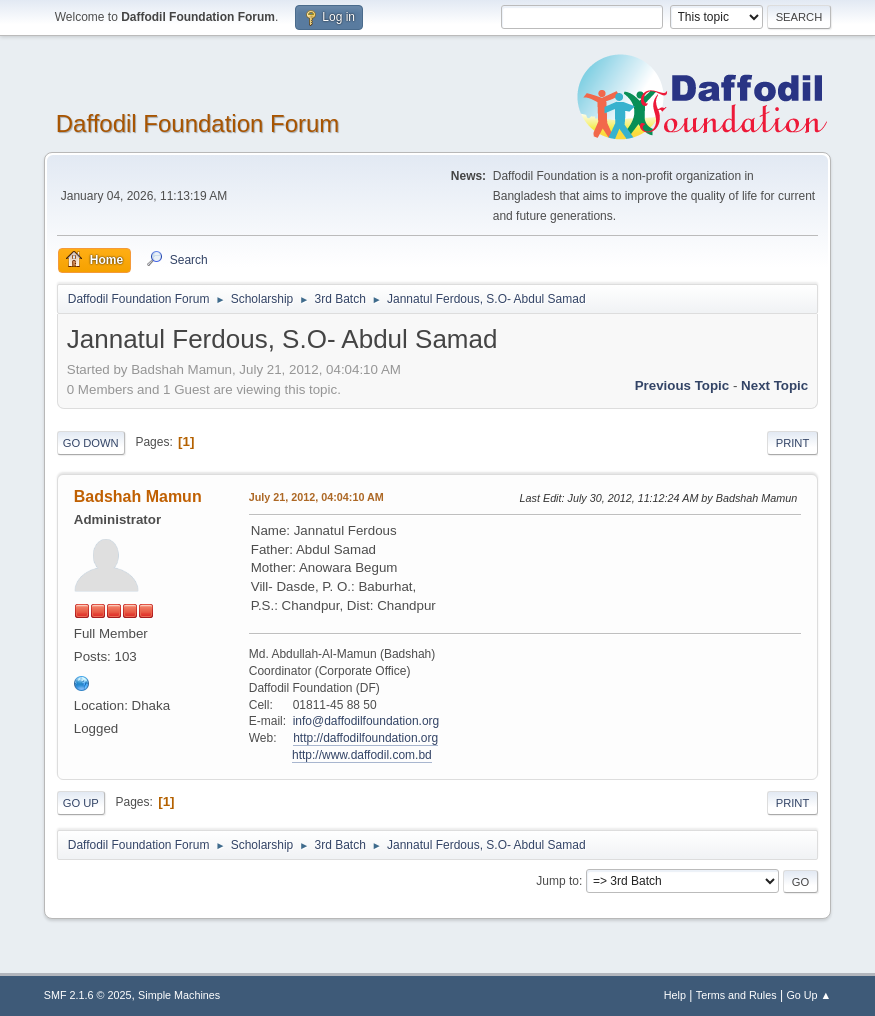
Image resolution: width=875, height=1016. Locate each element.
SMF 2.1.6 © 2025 (88, 995)
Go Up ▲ (808, 995)
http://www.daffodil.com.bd (362, 755)
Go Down (91, 443)
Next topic (774, 385)
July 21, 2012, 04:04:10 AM (316, 497)
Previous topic (682, 385)
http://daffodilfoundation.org (365, 738)
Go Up (81, 803)
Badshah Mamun (138, 496)
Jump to (557, 881)
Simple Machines (179, 995)
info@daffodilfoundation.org (366, 721)
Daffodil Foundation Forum (198, 123)
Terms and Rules (736, 995)
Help (675, 995)
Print (793, 443)
